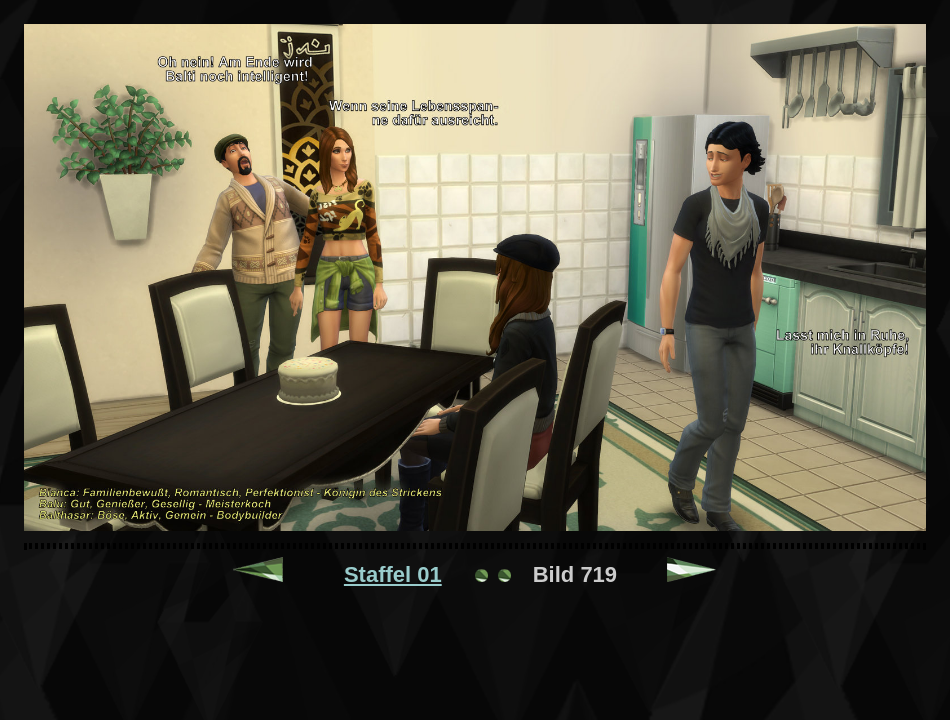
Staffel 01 (393, 574)
